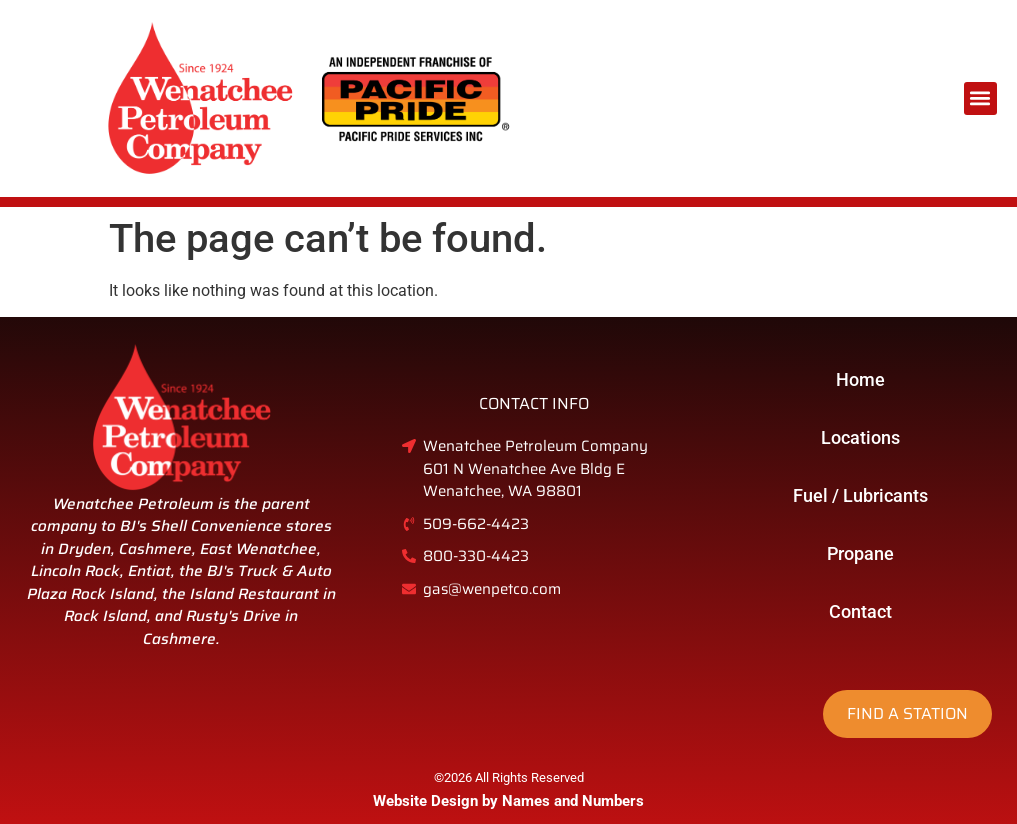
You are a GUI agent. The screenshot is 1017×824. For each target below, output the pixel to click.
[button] (980, 98)
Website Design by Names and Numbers (508, 801)
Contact (860, 611)
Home (860, 379)
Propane (860, 553)
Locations (860, 437)
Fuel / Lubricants (860, 495)
